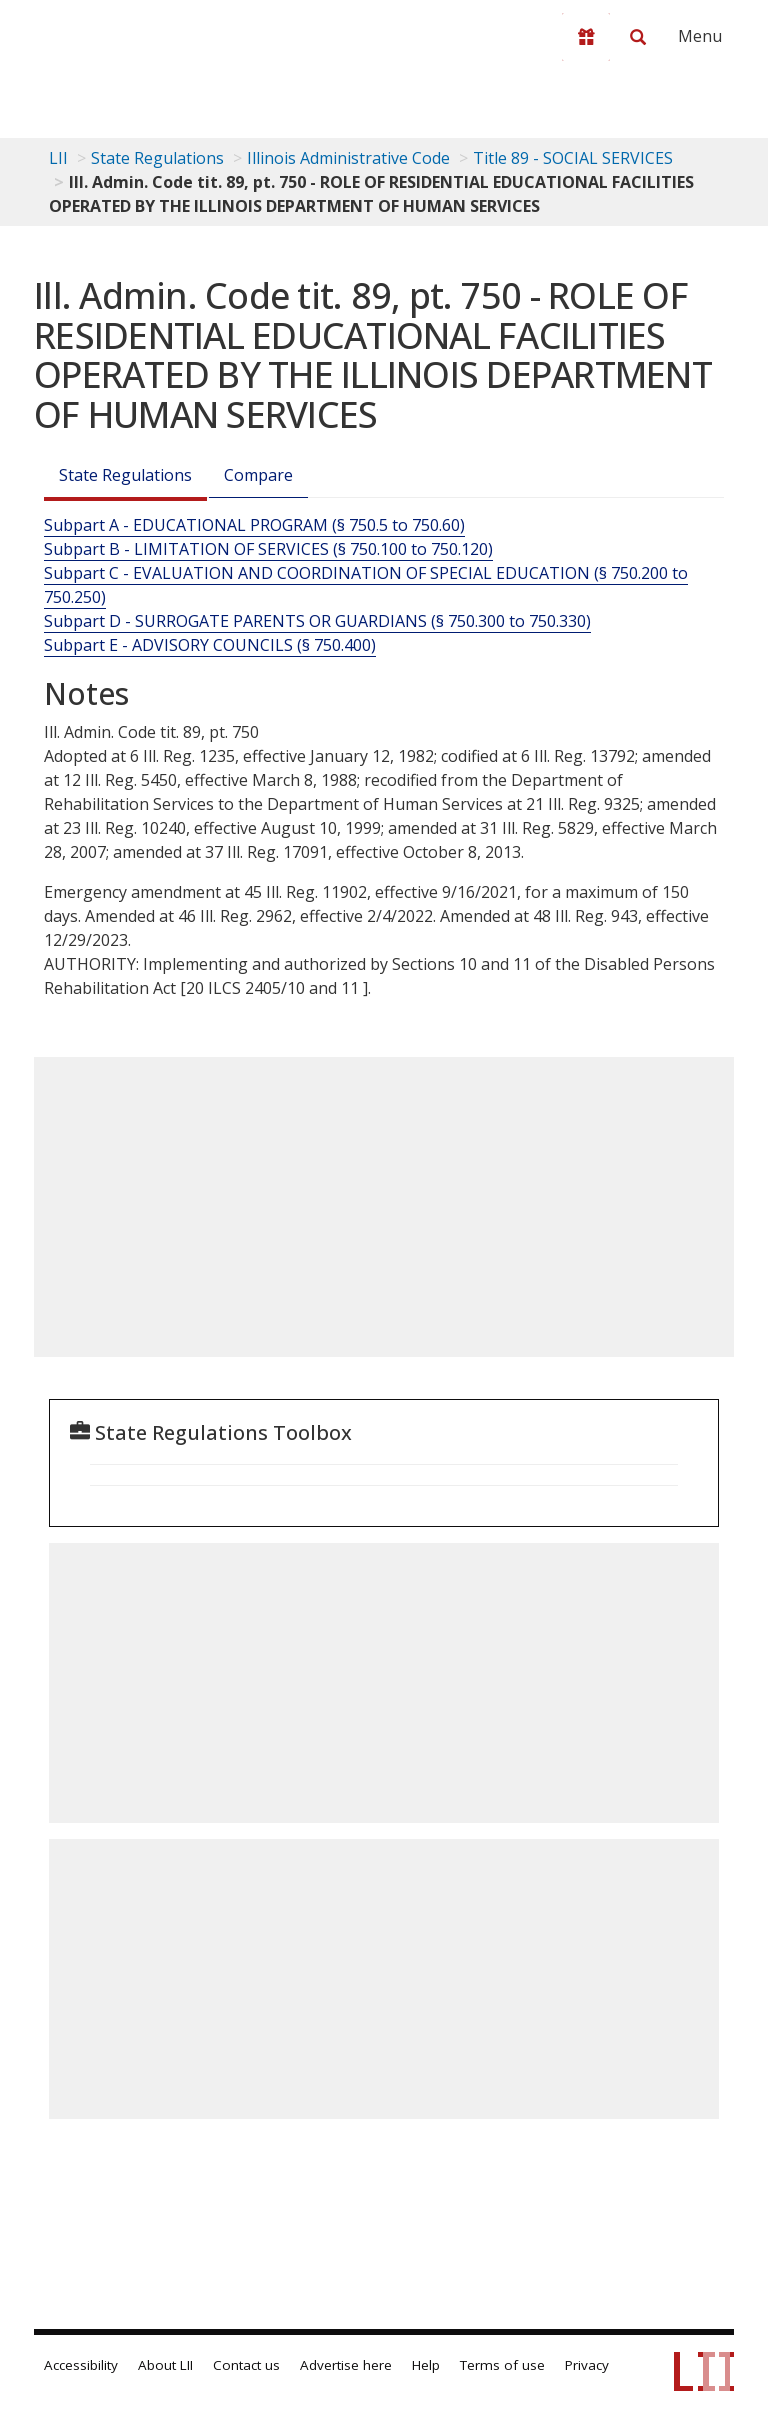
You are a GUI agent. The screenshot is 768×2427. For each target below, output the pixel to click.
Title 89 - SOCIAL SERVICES (573, 158)
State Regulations (157, 158)
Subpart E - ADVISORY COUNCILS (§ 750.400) (210, 645)
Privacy (587, 2365)
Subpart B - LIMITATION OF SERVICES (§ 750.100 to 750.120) (268, 549)
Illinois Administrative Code (348, 158)
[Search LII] (638, 37)
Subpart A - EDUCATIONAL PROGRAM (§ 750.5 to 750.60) (254, 525)
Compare (258, 475)
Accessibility (81, 2365)
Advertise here (346, 2365)
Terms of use (502, 2365)
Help (426, 2365)
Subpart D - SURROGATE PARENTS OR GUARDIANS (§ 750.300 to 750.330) (317, 621)
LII (58, 158)
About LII (165, 2365)
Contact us (246, 2365)
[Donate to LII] (586, 37)
